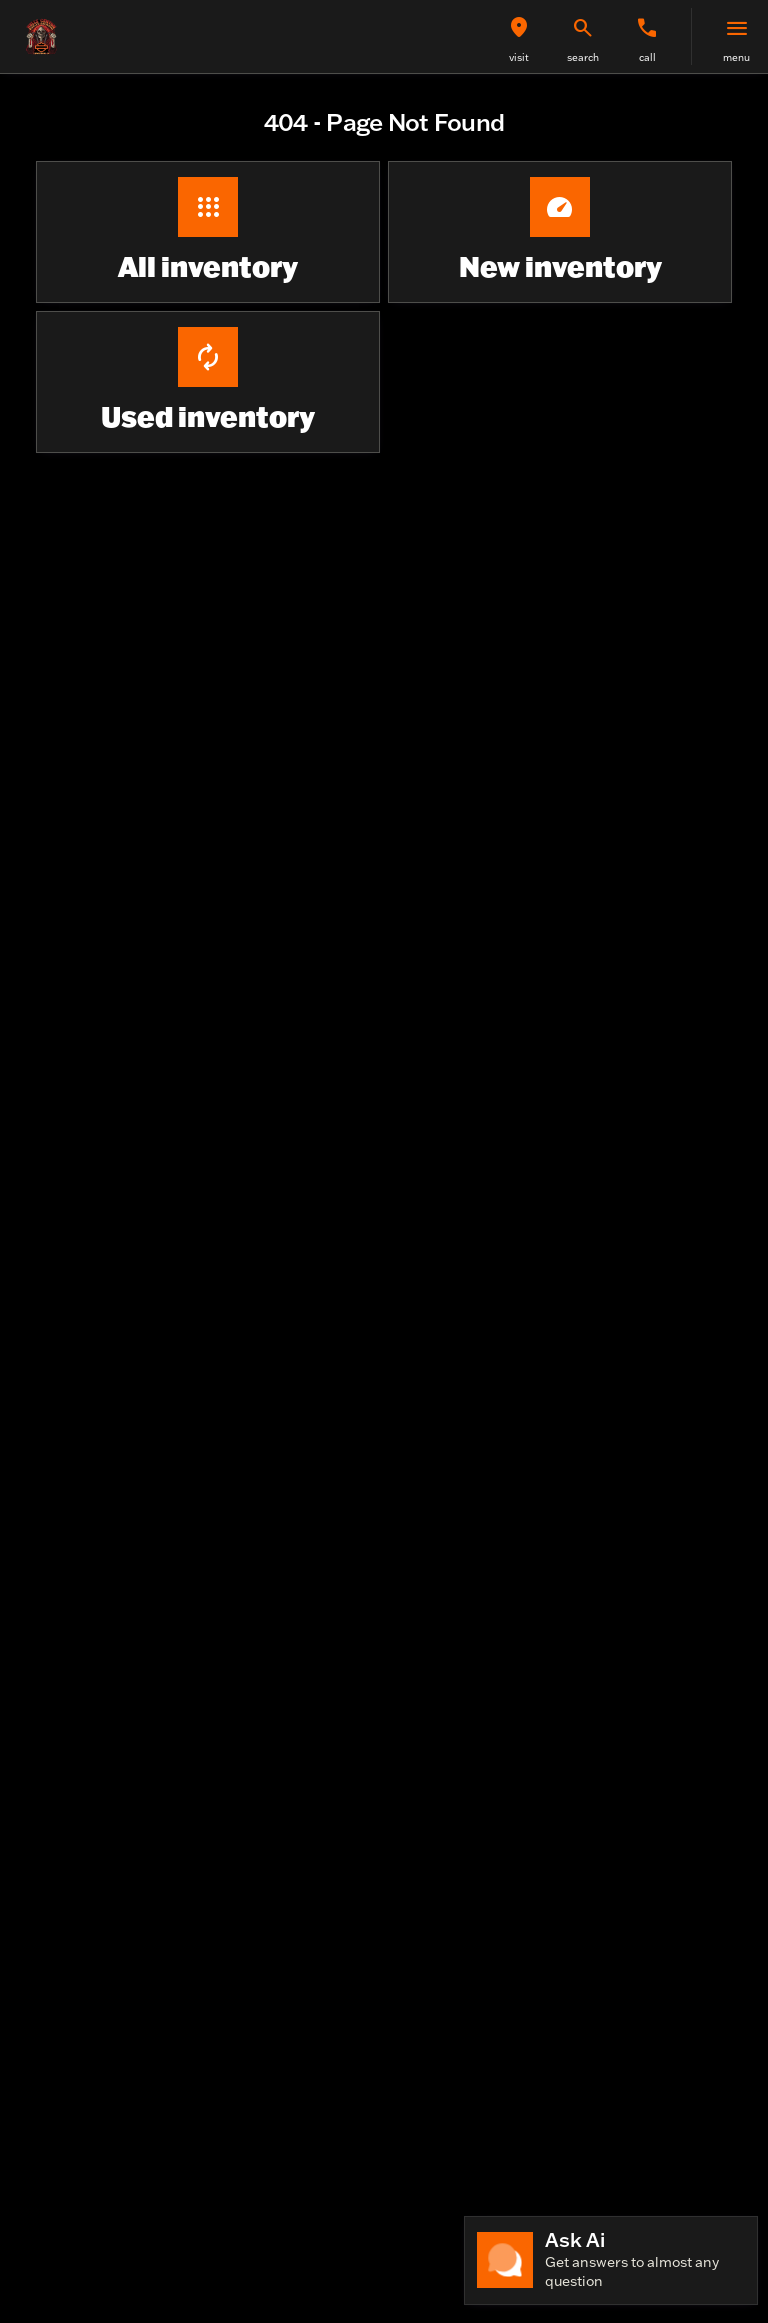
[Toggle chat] (611, 2260)
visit (519, 57)
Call (647, 57)
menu (736, 57)
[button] (519, 36)
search (583, 57)
